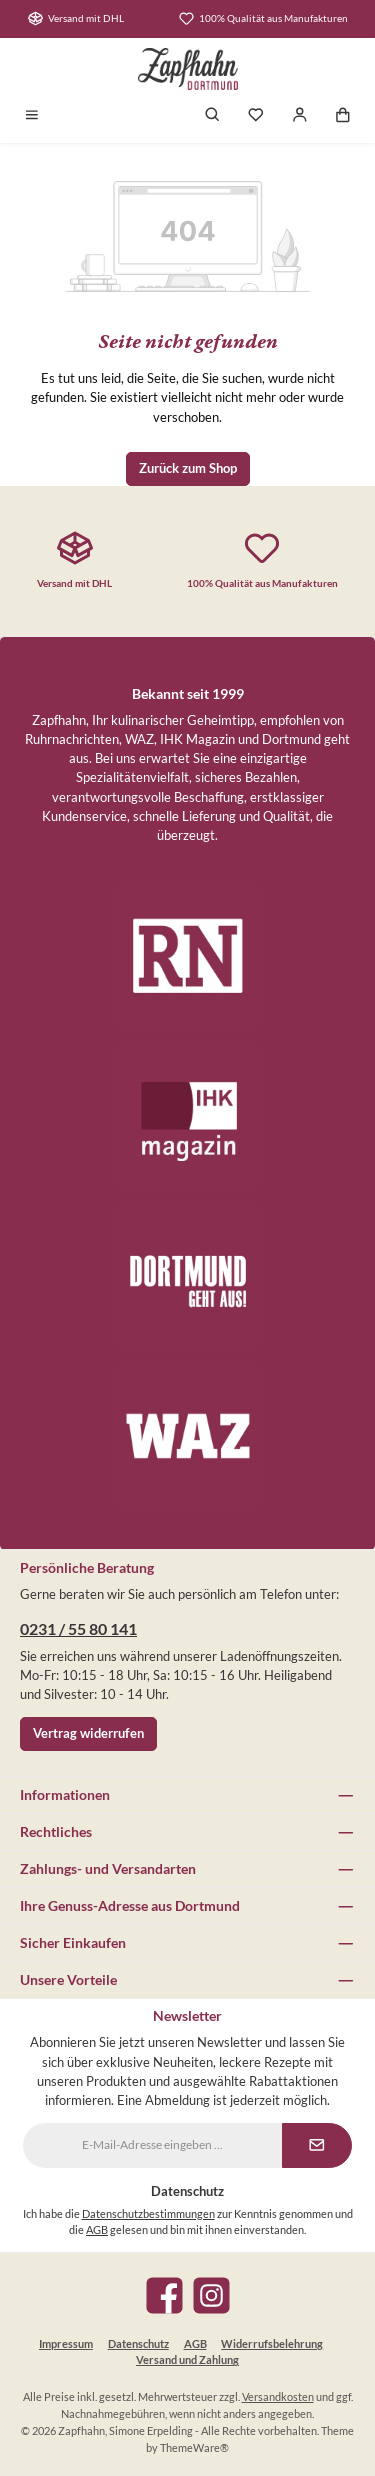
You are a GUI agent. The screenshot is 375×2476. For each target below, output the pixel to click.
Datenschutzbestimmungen (148, 2213)
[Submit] (317, 2145)
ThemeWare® (194, 2447)
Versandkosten (278, 2396)
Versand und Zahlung (187, 2359)
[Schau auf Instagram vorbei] (211, 2295)
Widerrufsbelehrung (272, 2343)
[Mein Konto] (300, 116)
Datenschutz (138, 2343)
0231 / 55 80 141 (78, 1628)
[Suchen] (213, 116)
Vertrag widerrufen (88, 1733)
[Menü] (32, 116)
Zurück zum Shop (188, 468)
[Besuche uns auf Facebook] (164, 2295)
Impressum (66, 2343)
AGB (97, 2229)
